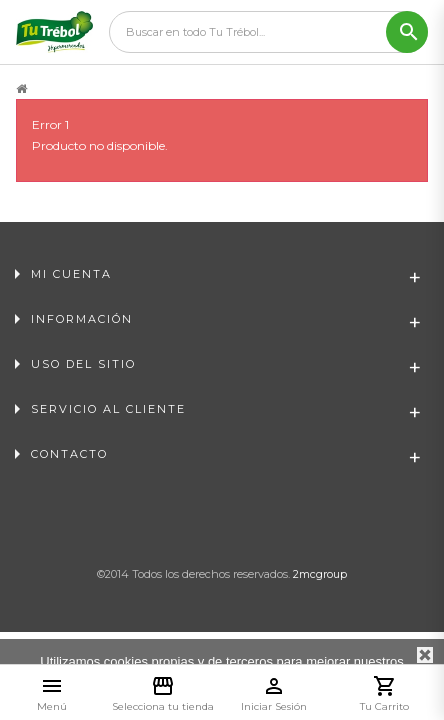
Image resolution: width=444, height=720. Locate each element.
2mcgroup (320, 574)
